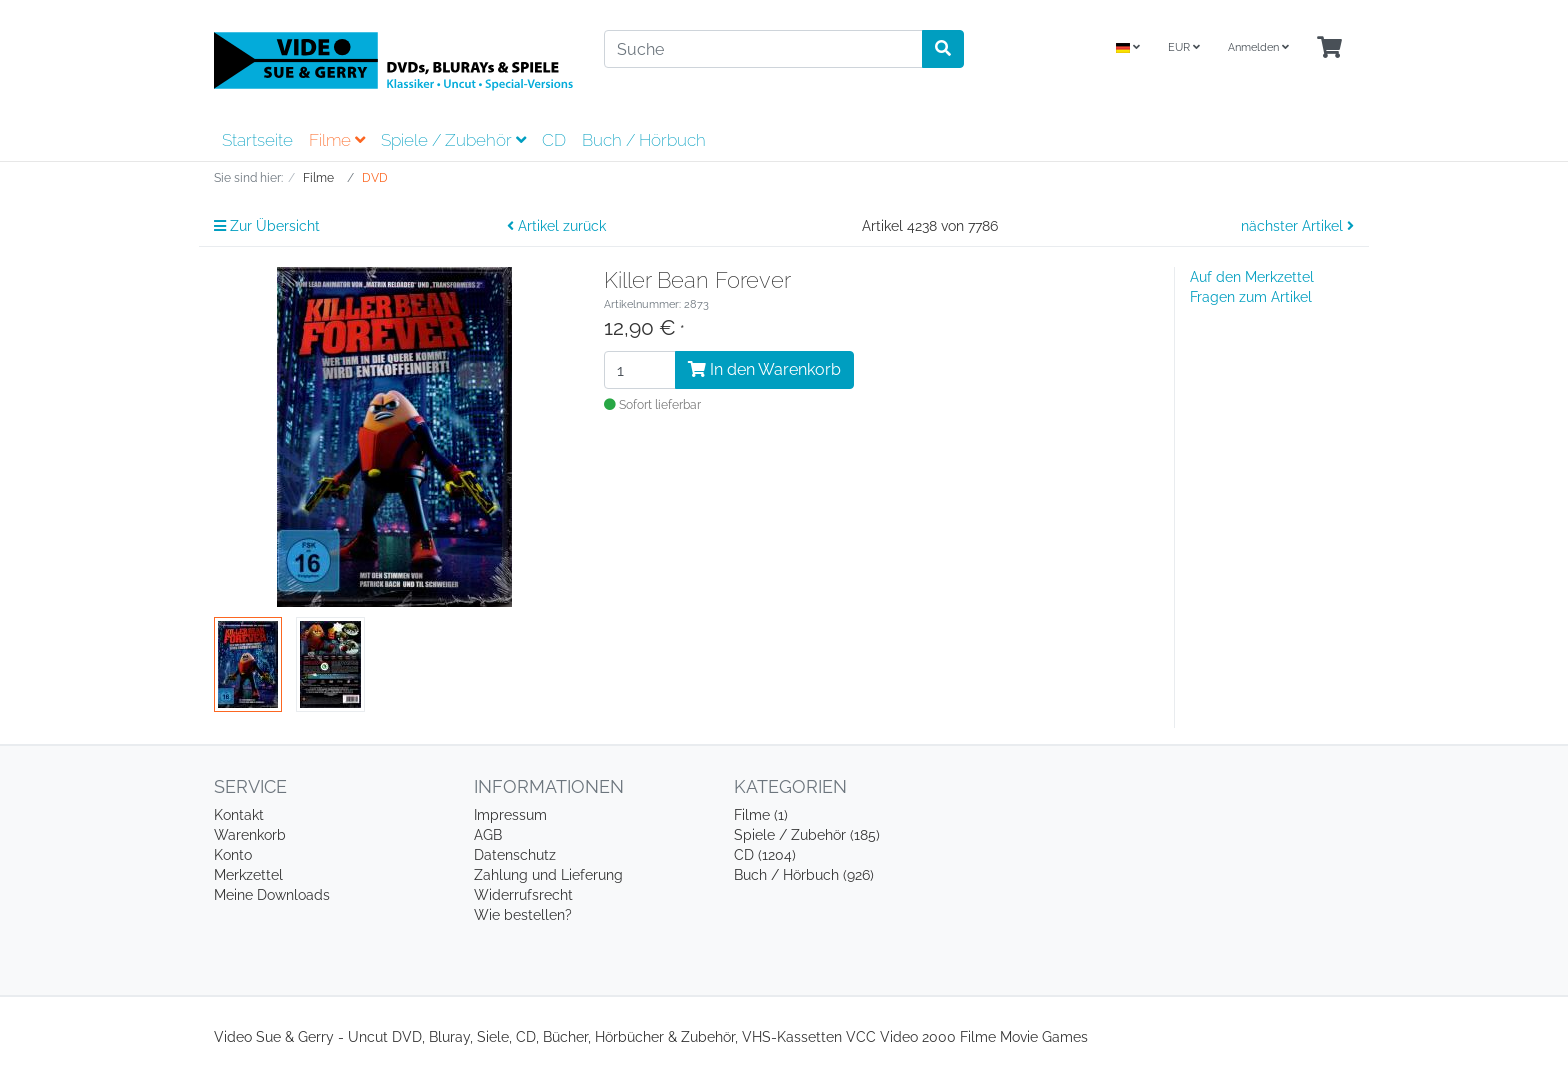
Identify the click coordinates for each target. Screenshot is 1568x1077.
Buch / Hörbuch (644, 140)
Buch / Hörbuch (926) (804, 875)
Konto (233, 855)
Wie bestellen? (523, 915)
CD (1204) (765, 855)
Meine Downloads (272, 895)
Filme (337, 140)
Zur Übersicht (267, 226)
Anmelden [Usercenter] (1258, 47)
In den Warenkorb (764, 369)
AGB (488, 835)
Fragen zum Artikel (1251, 297)
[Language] (1128, 48)
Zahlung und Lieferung (548, 875)
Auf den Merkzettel (1252, 277)
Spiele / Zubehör (453, 140)
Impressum (510, 815)
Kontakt (239, 815)
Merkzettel (248, 875)
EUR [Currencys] (1184, 47)
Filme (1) (761, 815)
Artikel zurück (556, 226)
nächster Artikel (1297, 226)
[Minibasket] (1329, 48)
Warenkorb (250, 835)
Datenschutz (515, 855)
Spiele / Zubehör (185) (807, 835)
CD (554, 140)
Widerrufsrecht (523, 895)
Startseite (257, 140)
